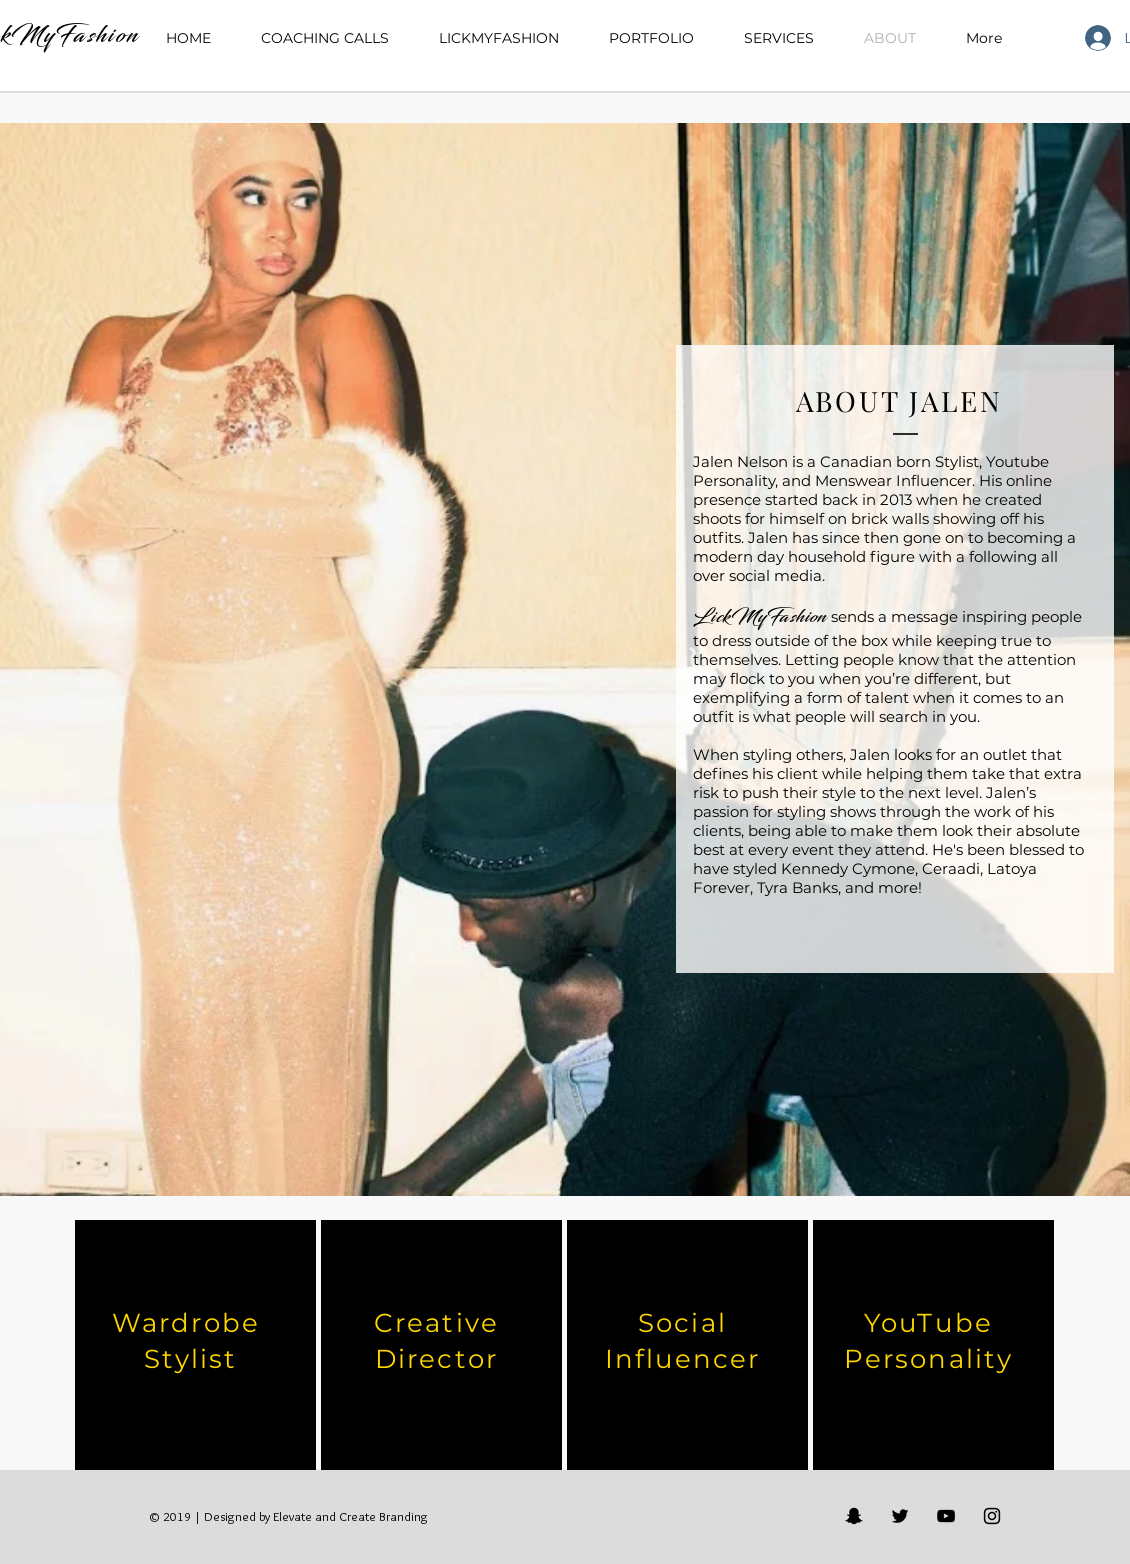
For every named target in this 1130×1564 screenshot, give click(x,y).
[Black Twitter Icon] (900, 1516)
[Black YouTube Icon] (946, 1516)
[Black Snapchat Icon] (854, 1516)
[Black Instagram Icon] (992, 1516)
